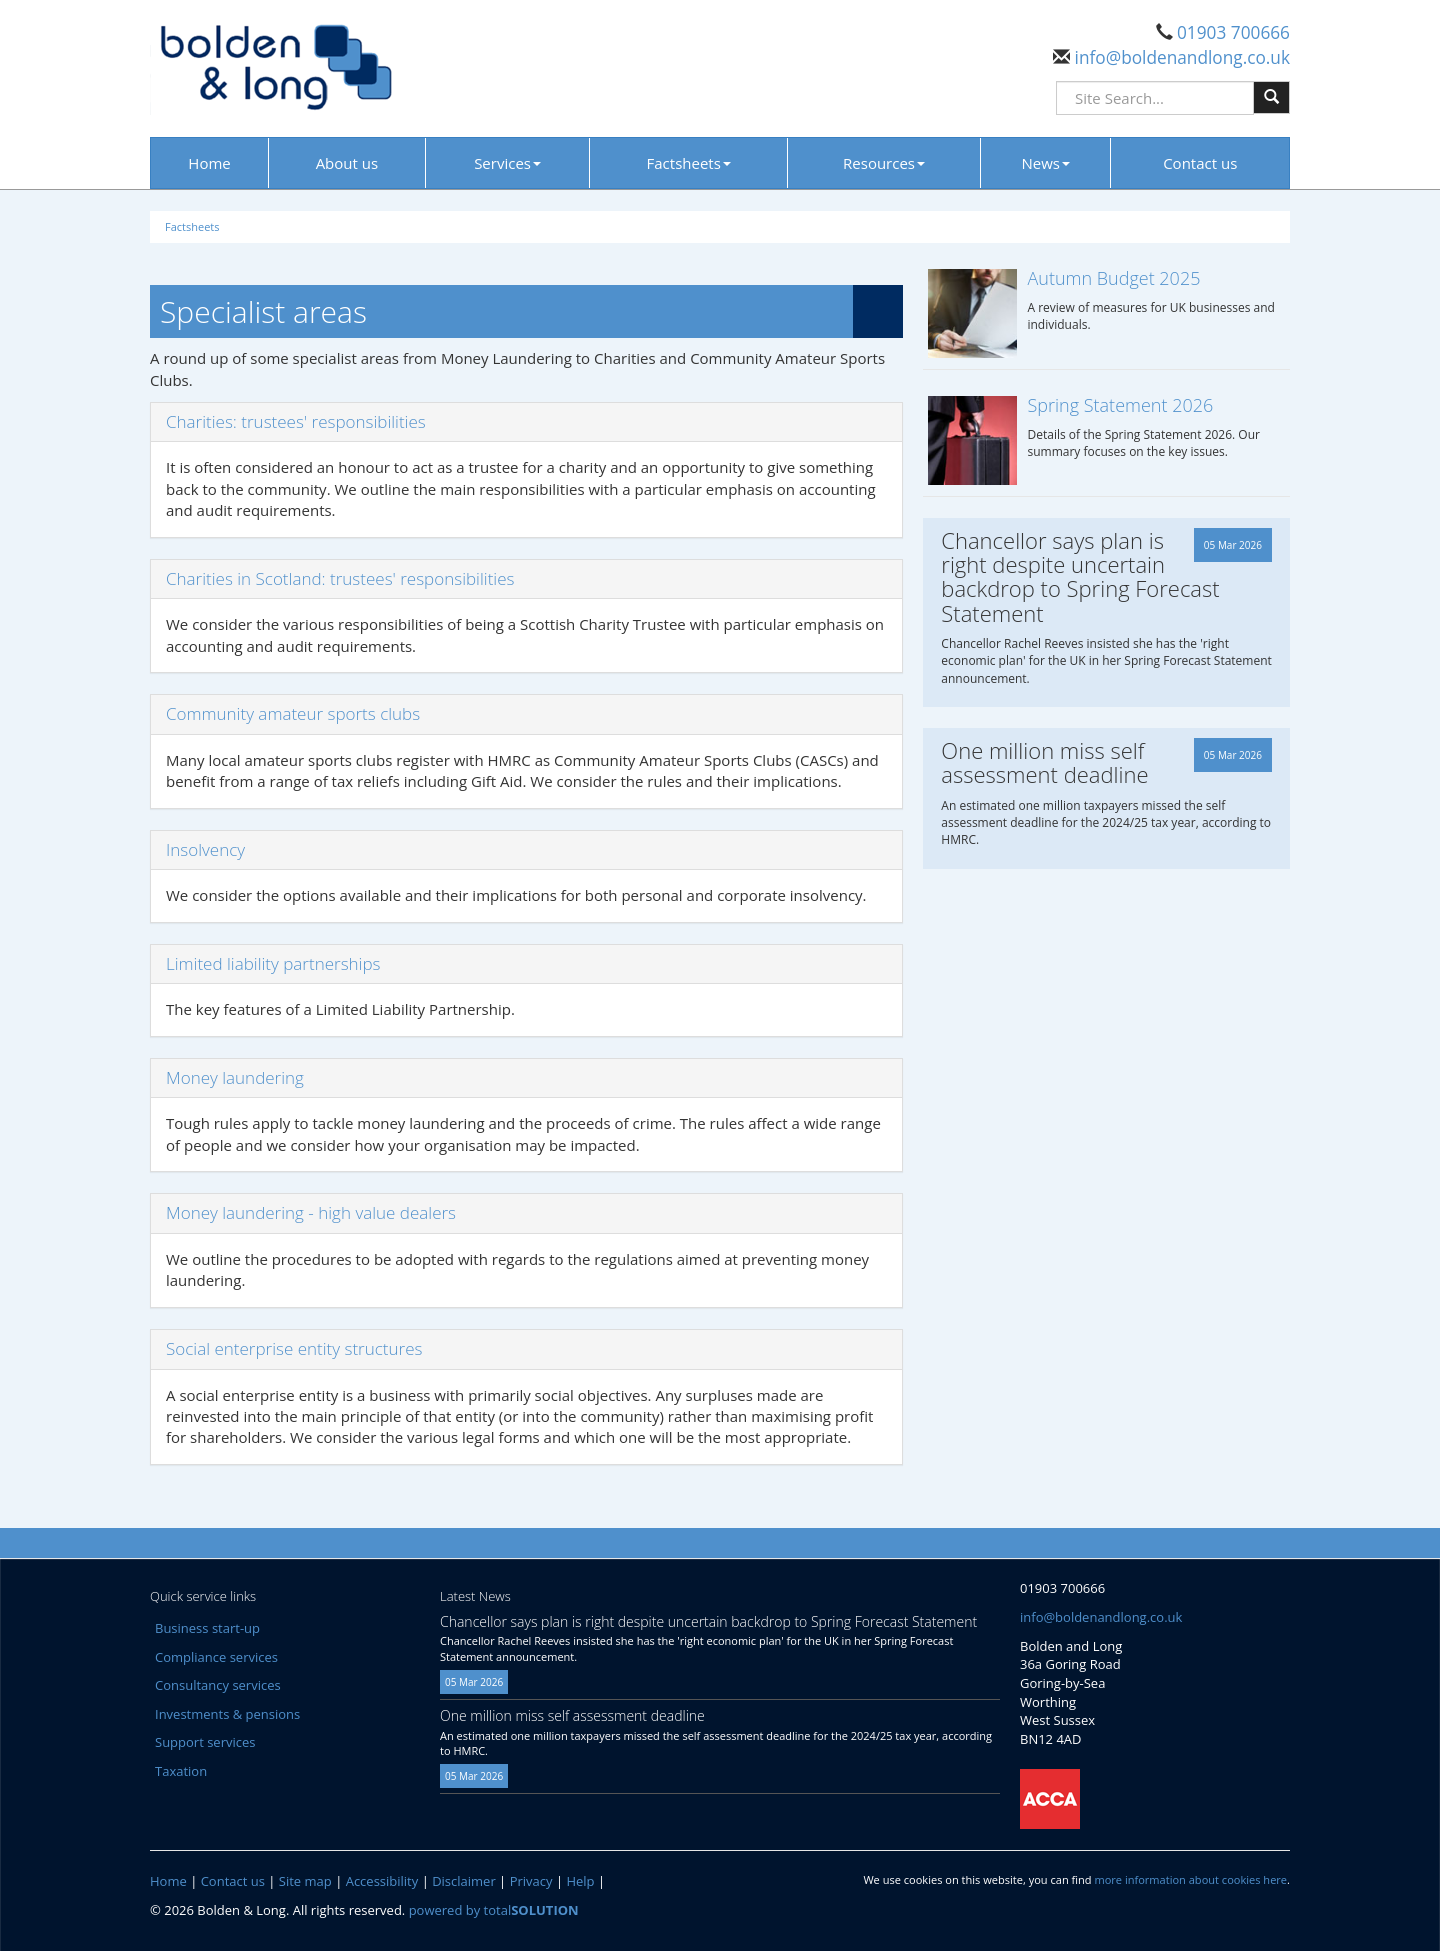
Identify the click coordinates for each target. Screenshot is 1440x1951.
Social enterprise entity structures (294, 1348)
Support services (205, 1742)
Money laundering (235, 1077)
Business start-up (207, 1628)
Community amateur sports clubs (293, 713)
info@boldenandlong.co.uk (1180, 57)
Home (209, 163)
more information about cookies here (1190, 1879)
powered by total (494, 1910)
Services (507, 163)
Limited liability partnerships (273, 963)
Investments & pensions (227, 1714)
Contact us (1200, 163)
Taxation (181, 1771)
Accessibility (382, 1881)
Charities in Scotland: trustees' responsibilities (340, 578)
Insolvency (205, 849)
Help (580, 1881)
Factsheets (689, 163)
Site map (305, 1881)
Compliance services (216, 1657)
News (1046, 163)
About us (347, 163)
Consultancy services (218, 1685)
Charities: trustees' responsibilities (296, 421)
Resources (884, 163)
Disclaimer (464, 1881)
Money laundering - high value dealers (311, 1212)
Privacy (531, 1881)
